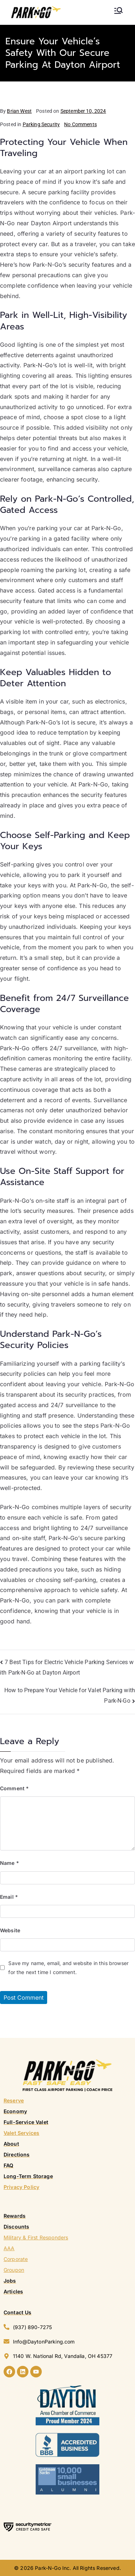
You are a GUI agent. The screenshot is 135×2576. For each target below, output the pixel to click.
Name (9, 1863)
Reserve (14, 2100)
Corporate (16, 2259)
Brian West (19, 111)
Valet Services (21, 2133)
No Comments (80, 124)
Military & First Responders (36, 2237)
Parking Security (41, 124)
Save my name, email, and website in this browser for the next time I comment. (68, 1967)
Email (9, 1897)
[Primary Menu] (118, 10)
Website (10, 1930)
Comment (14, 1788)
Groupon (14, 2270)
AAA (9, 2248)
